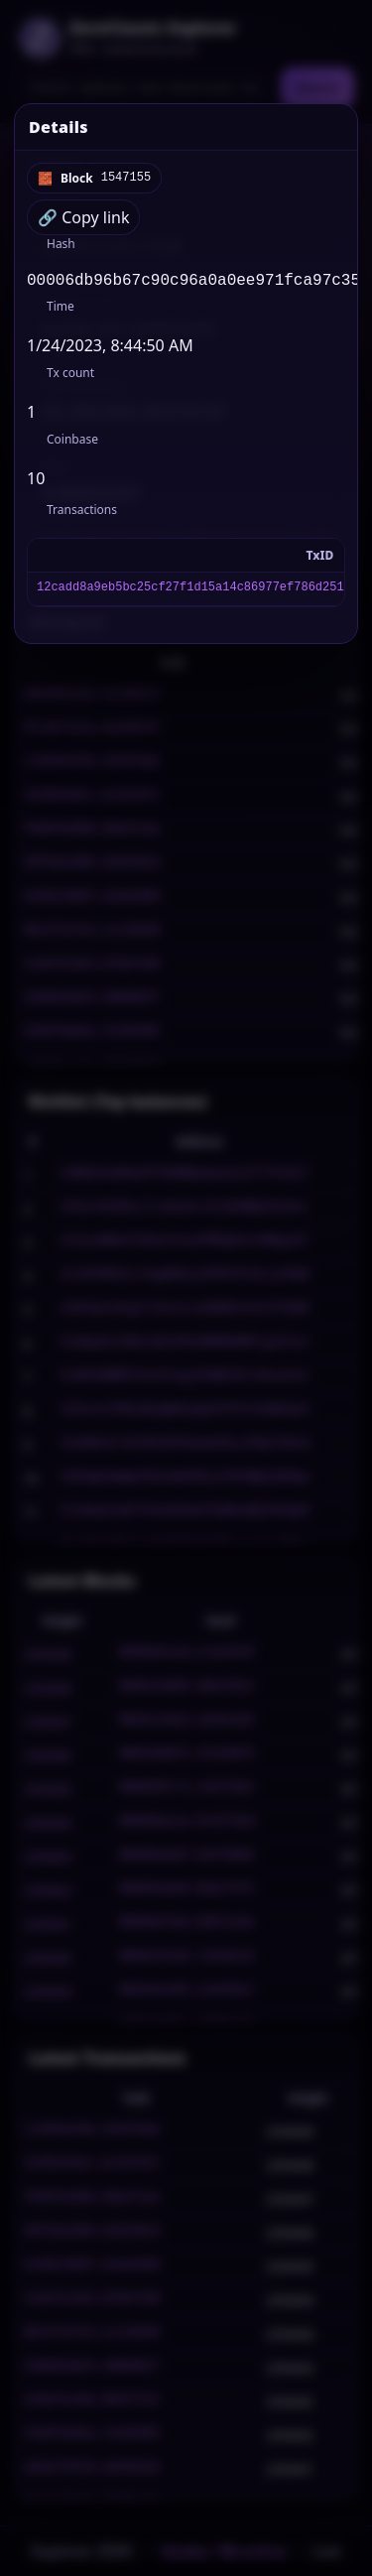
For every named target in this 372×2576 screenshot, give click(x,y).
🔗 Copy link (83, 217)
